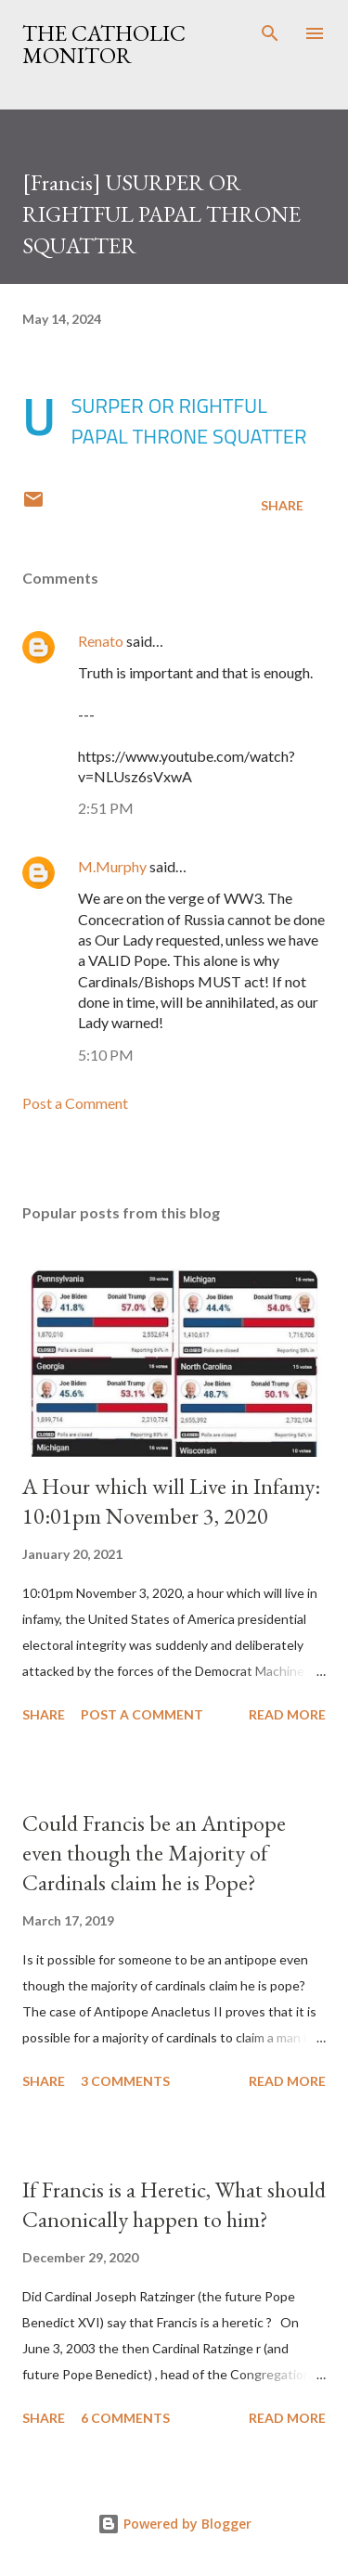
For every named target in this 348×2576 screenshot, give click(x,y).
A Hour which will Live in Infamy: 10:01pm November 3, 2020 (171, 1501)
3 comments (125, 2081)
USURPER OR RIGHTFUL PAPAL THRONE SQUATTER (188, 421)
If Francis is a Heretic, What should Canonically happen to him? (174, 2204)
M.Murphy (112, 866)
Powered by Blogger (174, 2523)
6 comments (125, 2418)
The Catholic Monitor (104, 44)
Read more (287, 1714)
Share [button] (282, 505)
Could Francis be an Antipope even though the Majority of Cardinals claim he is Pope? (154, 1853)
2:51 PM (106, 808)
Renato (100, 641)
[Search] (270, 33)
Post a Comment (75, 1103)
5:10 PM (106, 1054)
